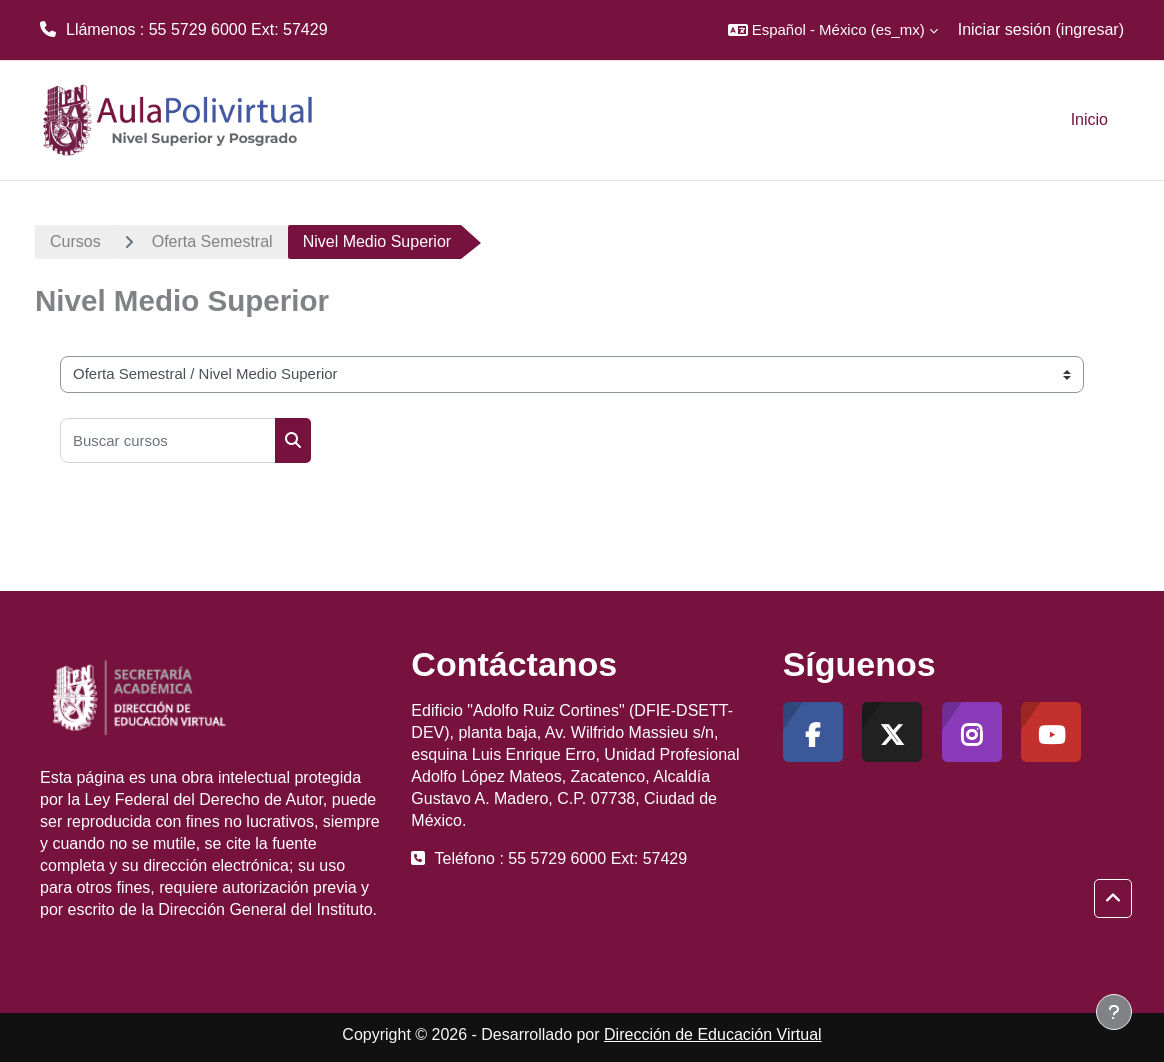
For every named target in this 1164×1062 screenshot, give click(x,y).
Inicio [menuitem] (1089, 119)
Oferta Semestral (212, 241)
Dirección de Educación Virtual (713, 1034)
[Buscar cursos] (168, 440)
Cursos (75, 241)
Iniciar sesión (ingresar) (1041, 29)
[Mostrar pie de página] (1114, 1012)
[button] (833, 30)
